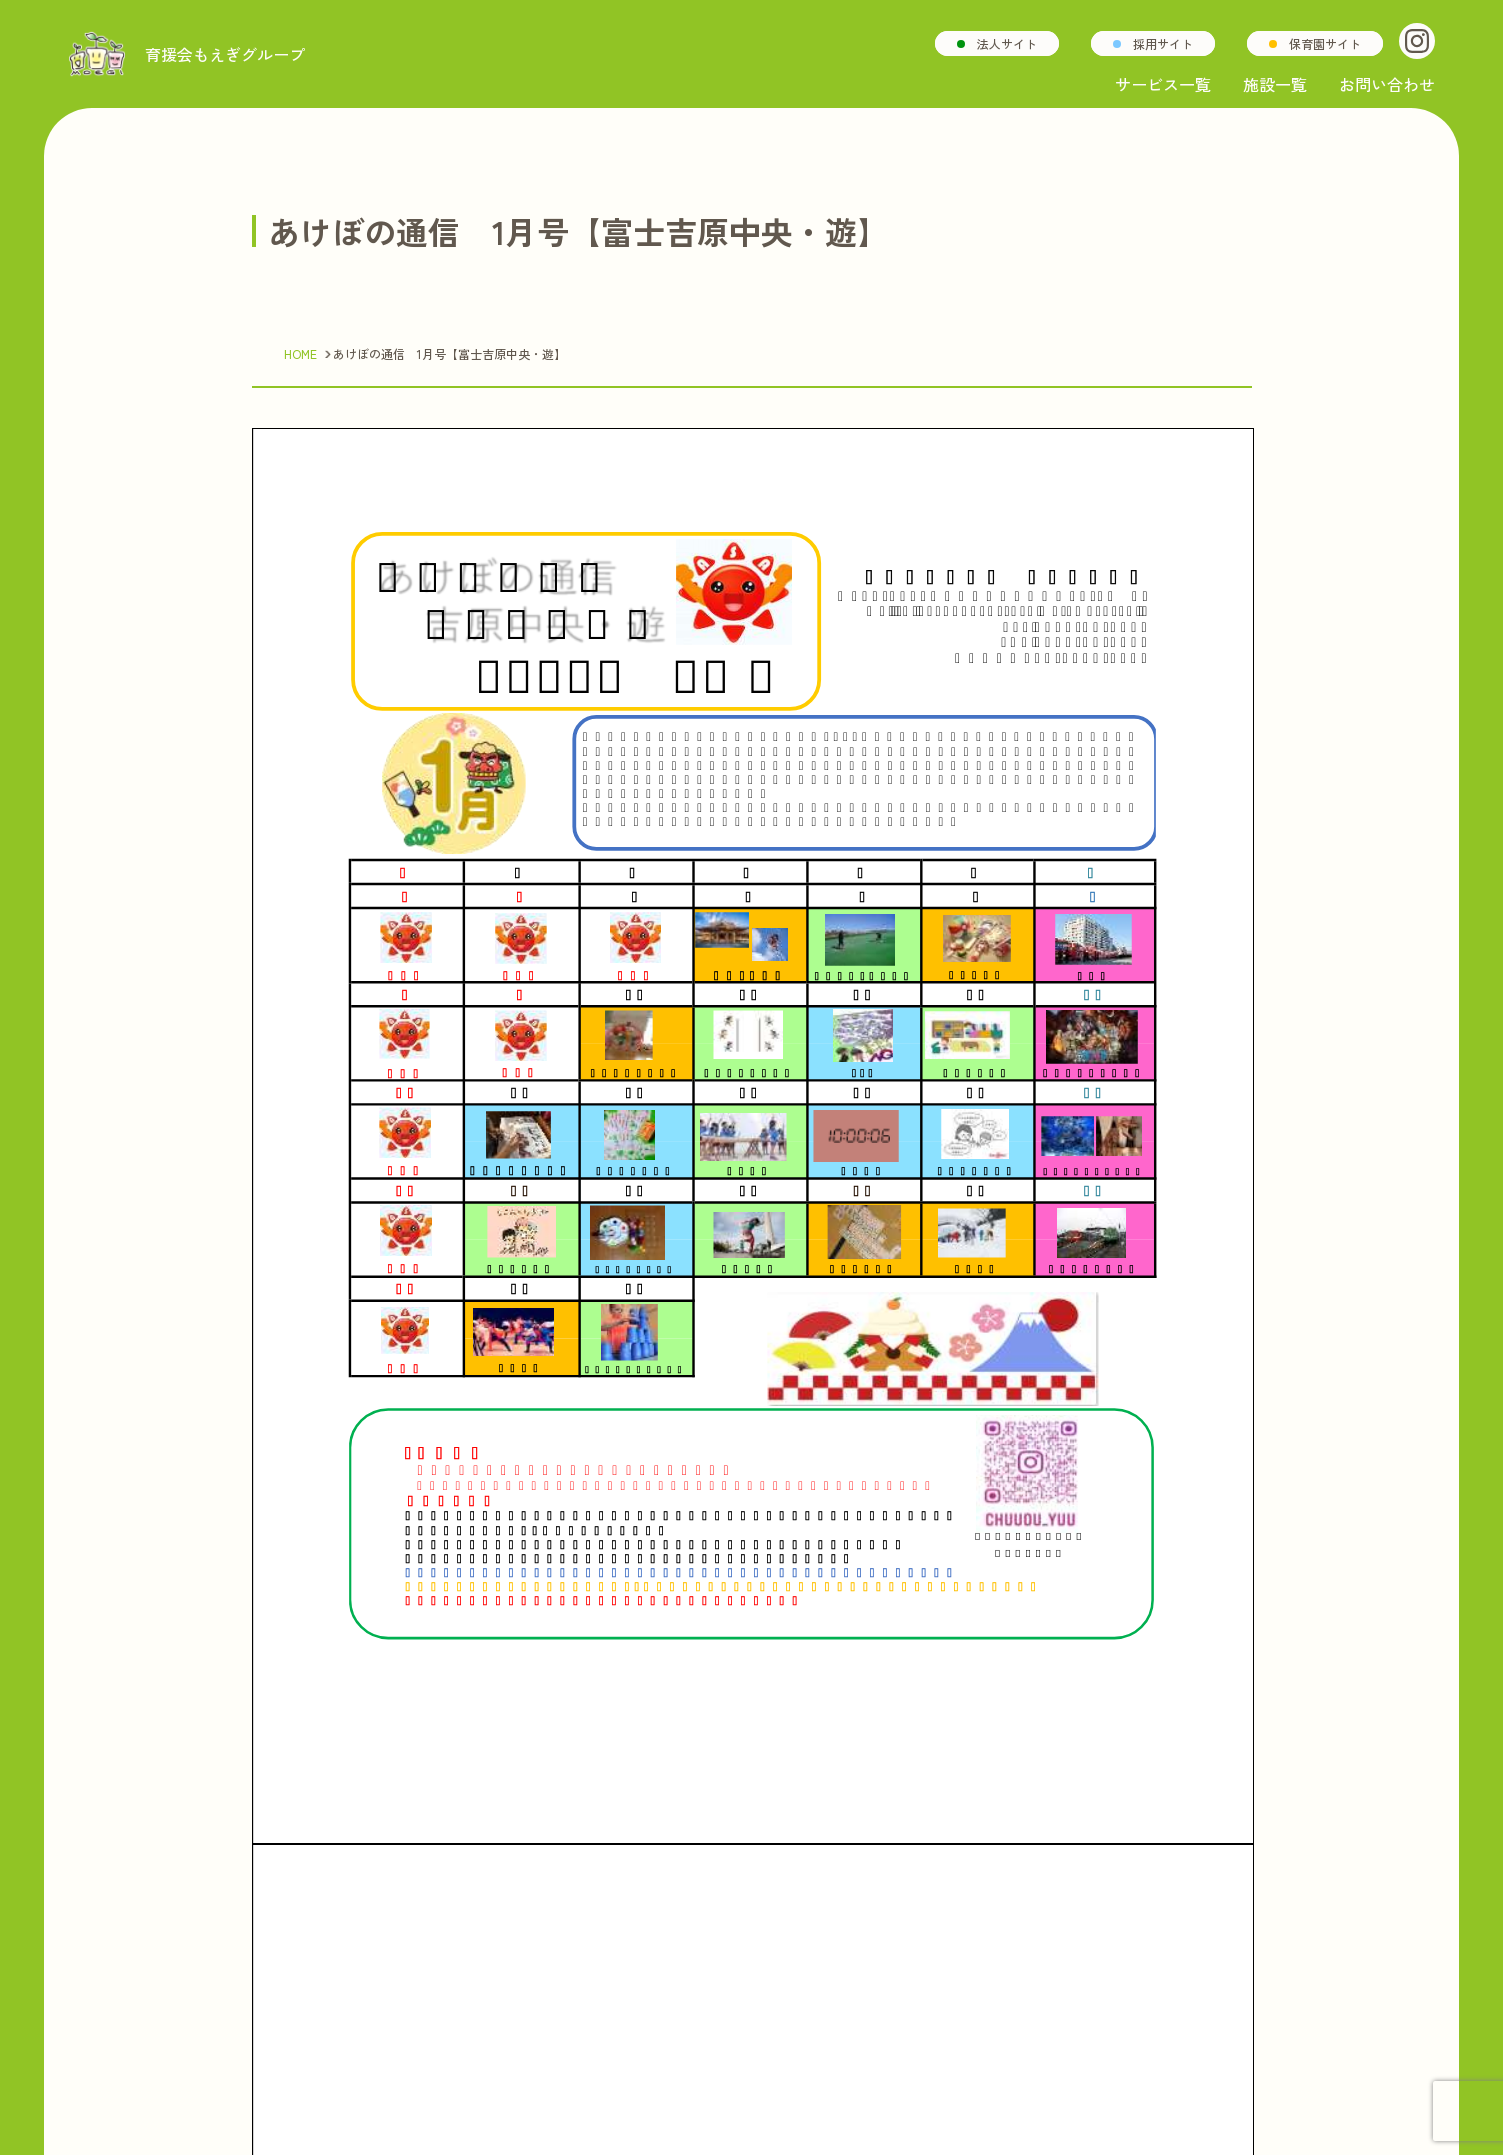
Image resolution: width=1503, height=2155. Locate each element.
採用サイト (1163, 43)
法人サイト (1007, 43)
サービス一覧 (1163, 84)
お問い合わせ (1387, 84)
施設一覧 (1275, 84)
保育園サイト (1325, 43)
